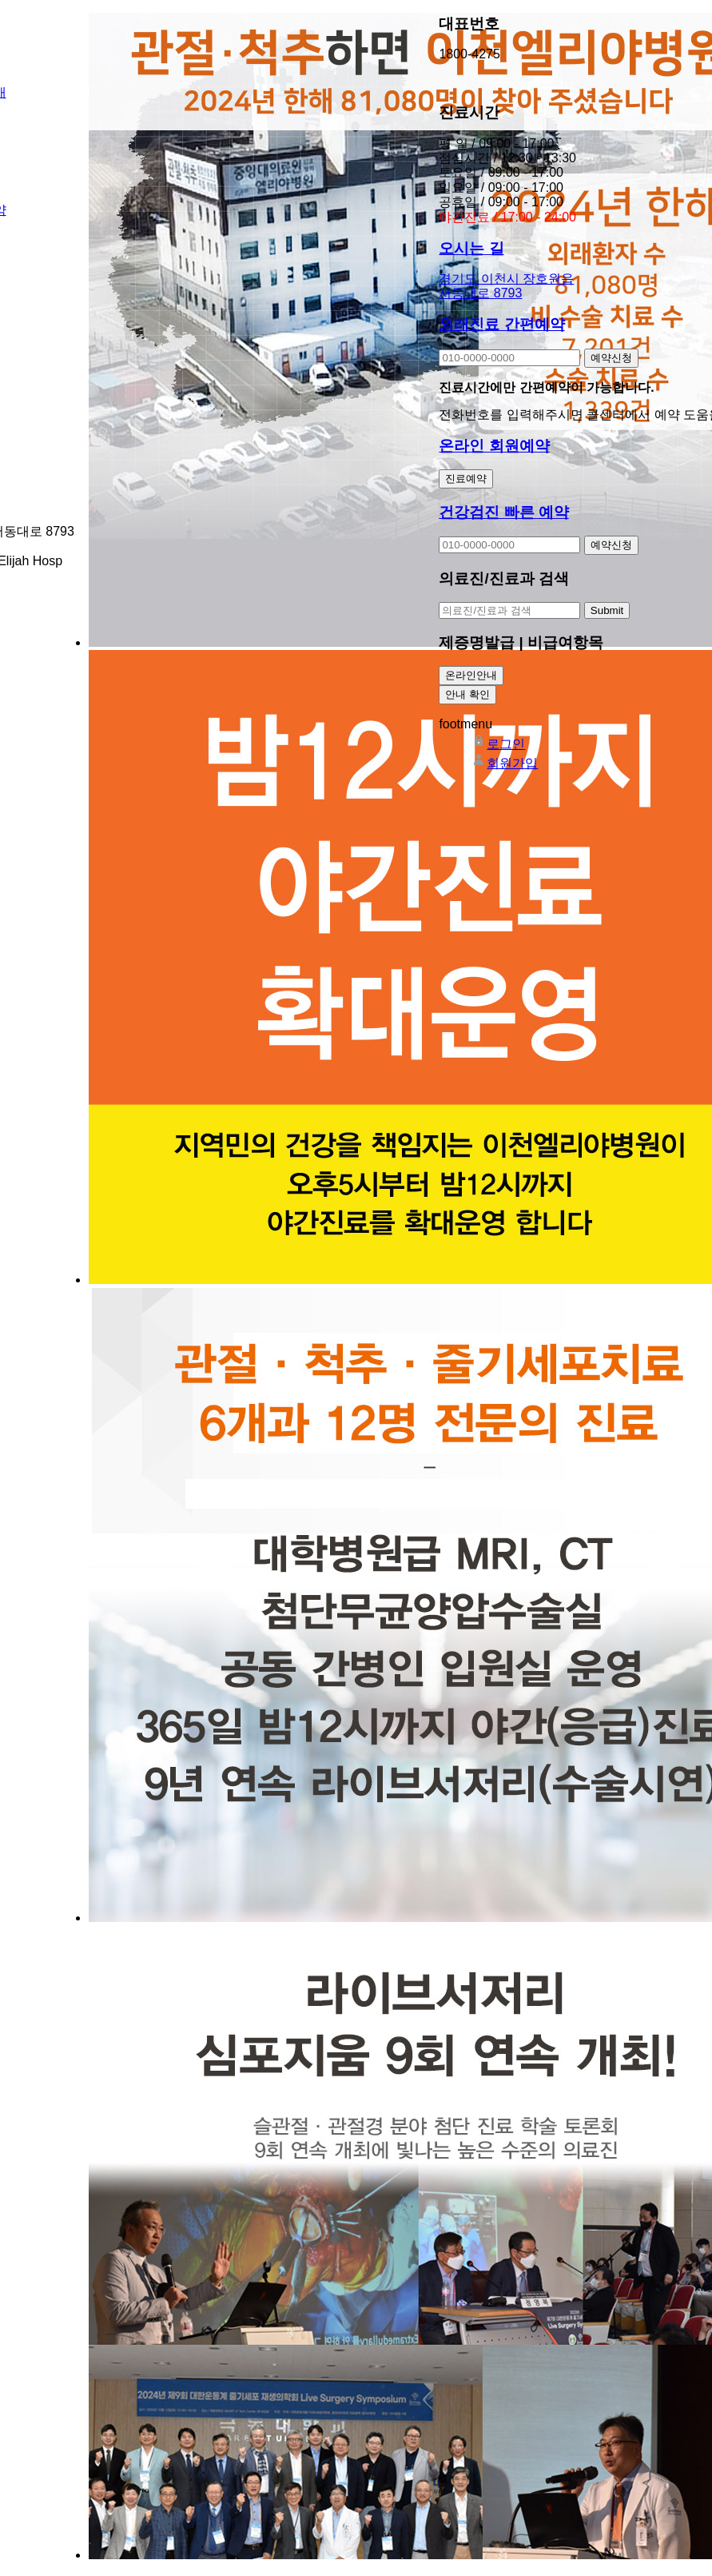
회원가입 (504, 763)
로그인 (498, 744)
